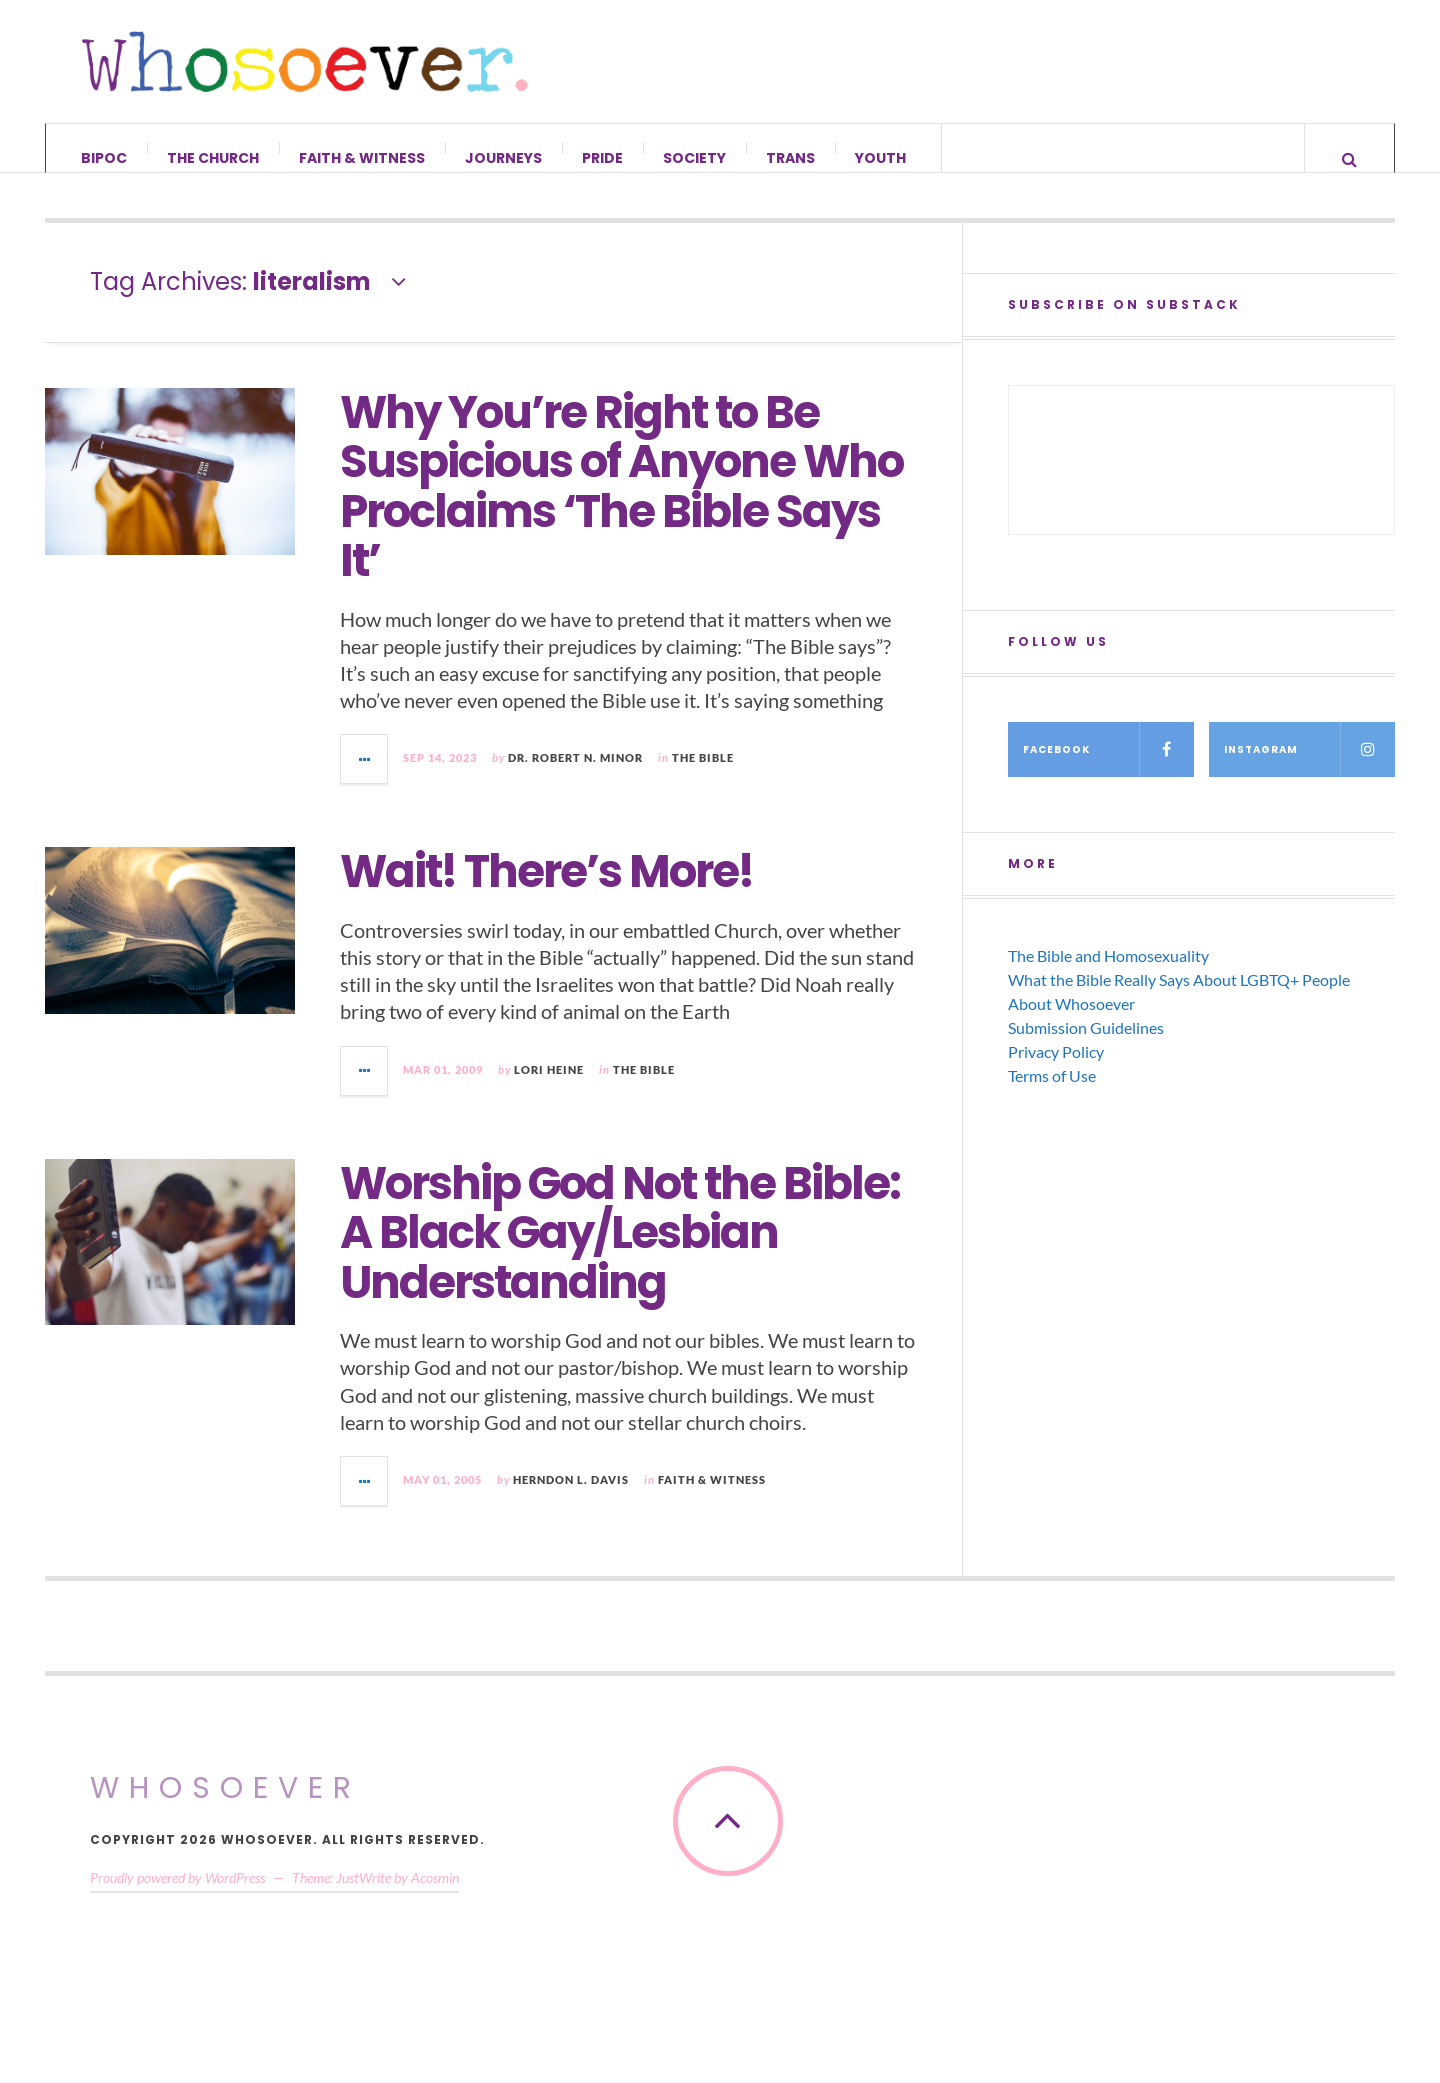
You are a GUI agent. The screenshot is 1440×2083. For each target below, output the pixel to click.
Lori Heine (549, 1088)
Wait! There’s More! (546, 891)
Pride (602, 158)
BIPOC (104, 158)
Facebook (1108, 769)
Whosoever (225, 1808)
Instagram (1309, 769)
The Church (213, 158)
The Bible (703, 777)
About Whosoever (1071, 1023)
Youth (880, 158)
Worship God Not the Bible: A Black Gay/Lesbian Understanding (620, 1252)
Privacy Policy (1056, 1071)
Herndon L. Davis (571, 1499)
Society (694, 158)
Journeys (503, 158)
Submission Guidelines (1086, 1047)
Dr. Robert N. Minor (575, 777)
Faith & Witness (362, 158)
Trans (790, 158)
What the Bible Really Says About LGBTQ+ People (1179, 999)
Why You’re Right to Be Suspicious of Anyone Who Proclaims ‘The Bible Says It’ (621, 506)
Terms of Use (1052, 1095)
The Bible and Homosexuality (1108, 975)
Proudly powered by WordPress (177, 1897)
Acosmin (435, 1897)
